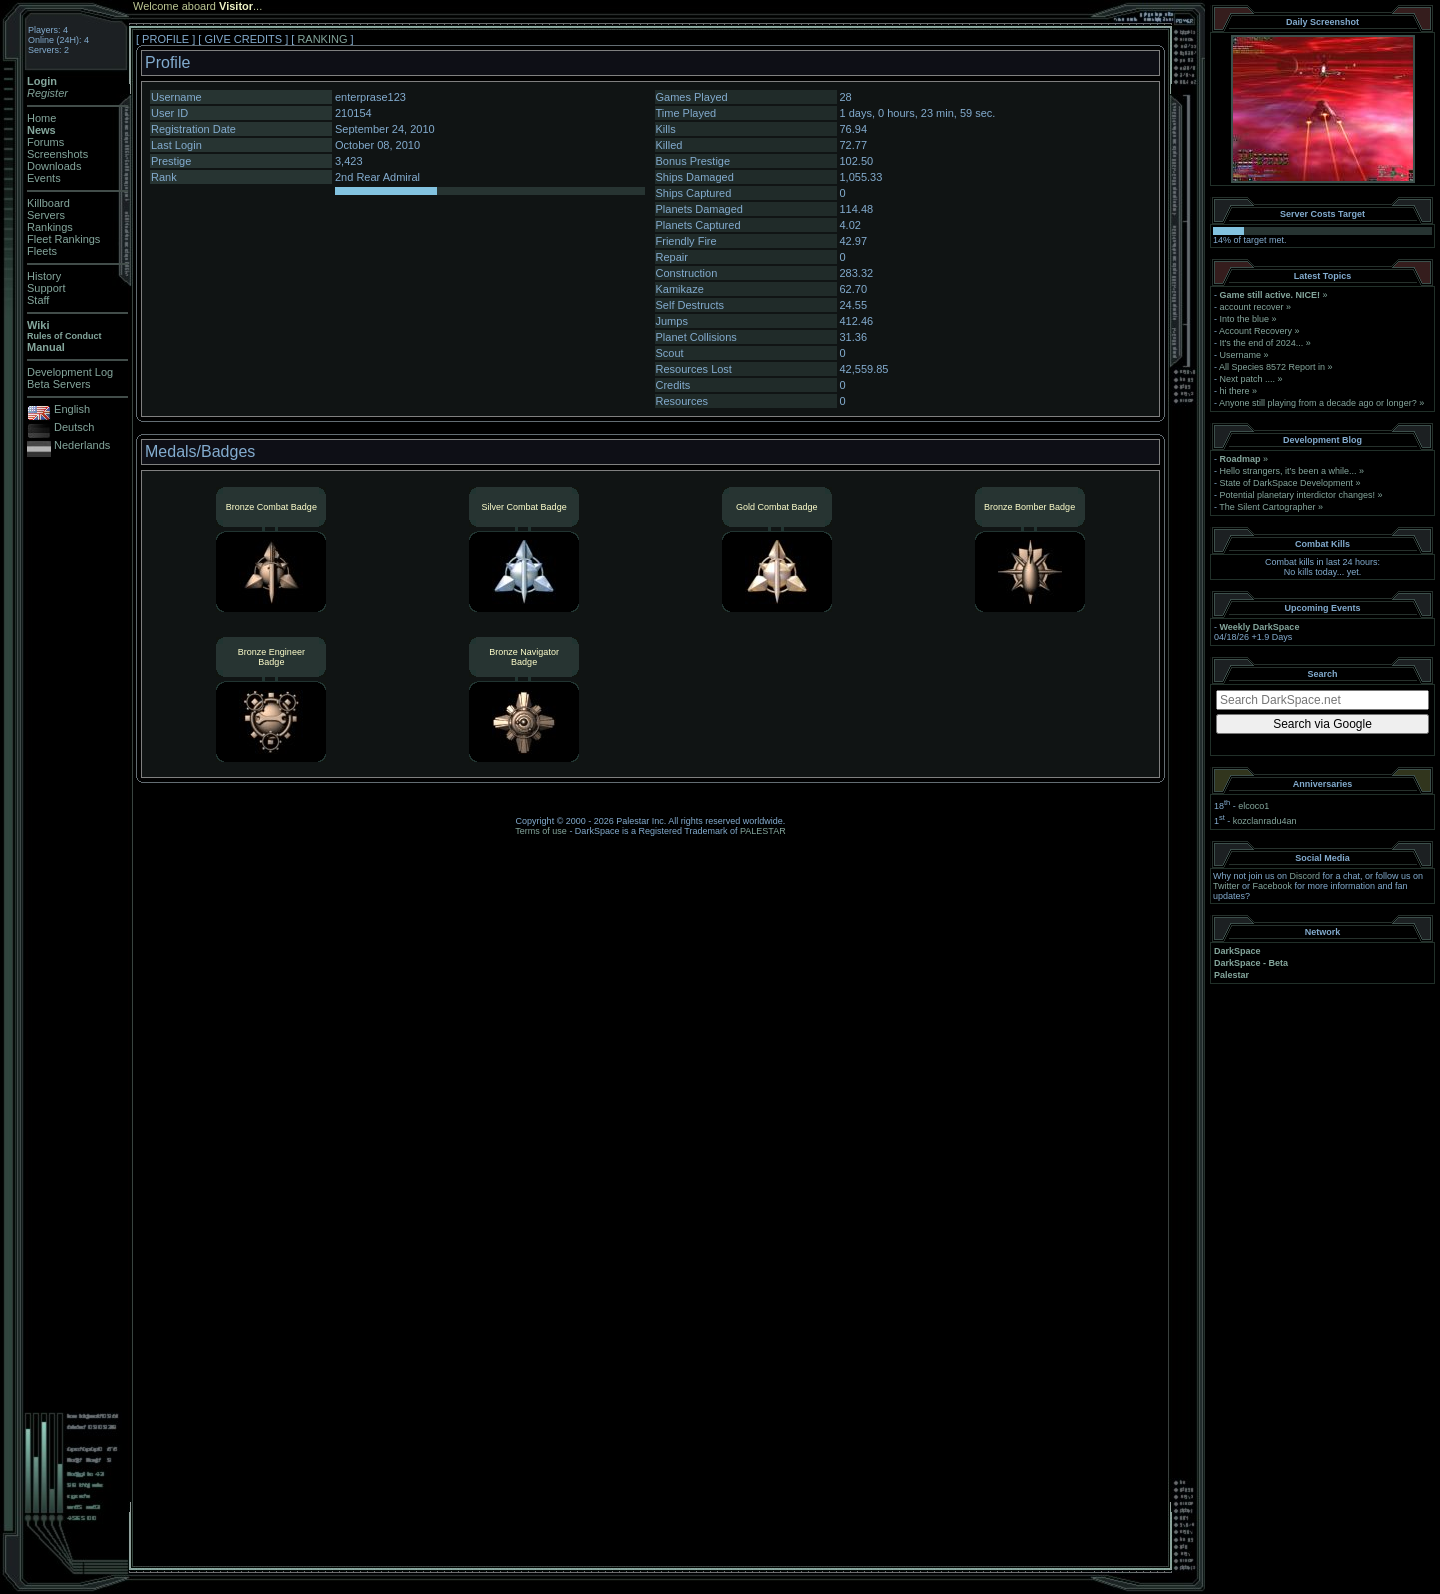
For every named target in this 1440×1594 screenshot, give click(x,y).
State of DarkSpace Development (1287, 483)
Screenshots (57, 154)
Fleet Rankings (63, 239)
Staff (38, 300)
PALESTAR (763, 831)
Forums (45, 142)
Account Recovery (1255, 331)
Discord (1305, 876)
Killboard (48, 203)
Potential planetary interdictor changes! (1298, 495)
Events (44, 178)
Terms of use (541, 831)
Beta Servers (59, 384)
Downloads (54, 166)
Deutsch (74, 427)
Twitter (1226, 886)
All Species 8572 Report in (1272, 367)
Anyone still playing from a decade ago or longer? (1318, 403)
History (44, 276)
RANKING (322, 39)
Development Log (70, 372)
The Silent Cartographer (1267, 507)
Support (46, 288)
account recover (1252, 307)
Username (1241, 355)
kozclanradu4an (1265, 821)
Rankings (50, 227)
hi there (1235, 391)
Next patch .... (1248, 379)
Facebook (1273, 886)
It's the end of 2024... (1262, 343)
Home (41, 118)
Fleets (42, 251)
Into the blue (1245, 319)
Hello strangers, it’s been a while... (1288, 471)
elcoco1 (1253, 806)
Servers (46, 215)
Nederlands (82, 445)
